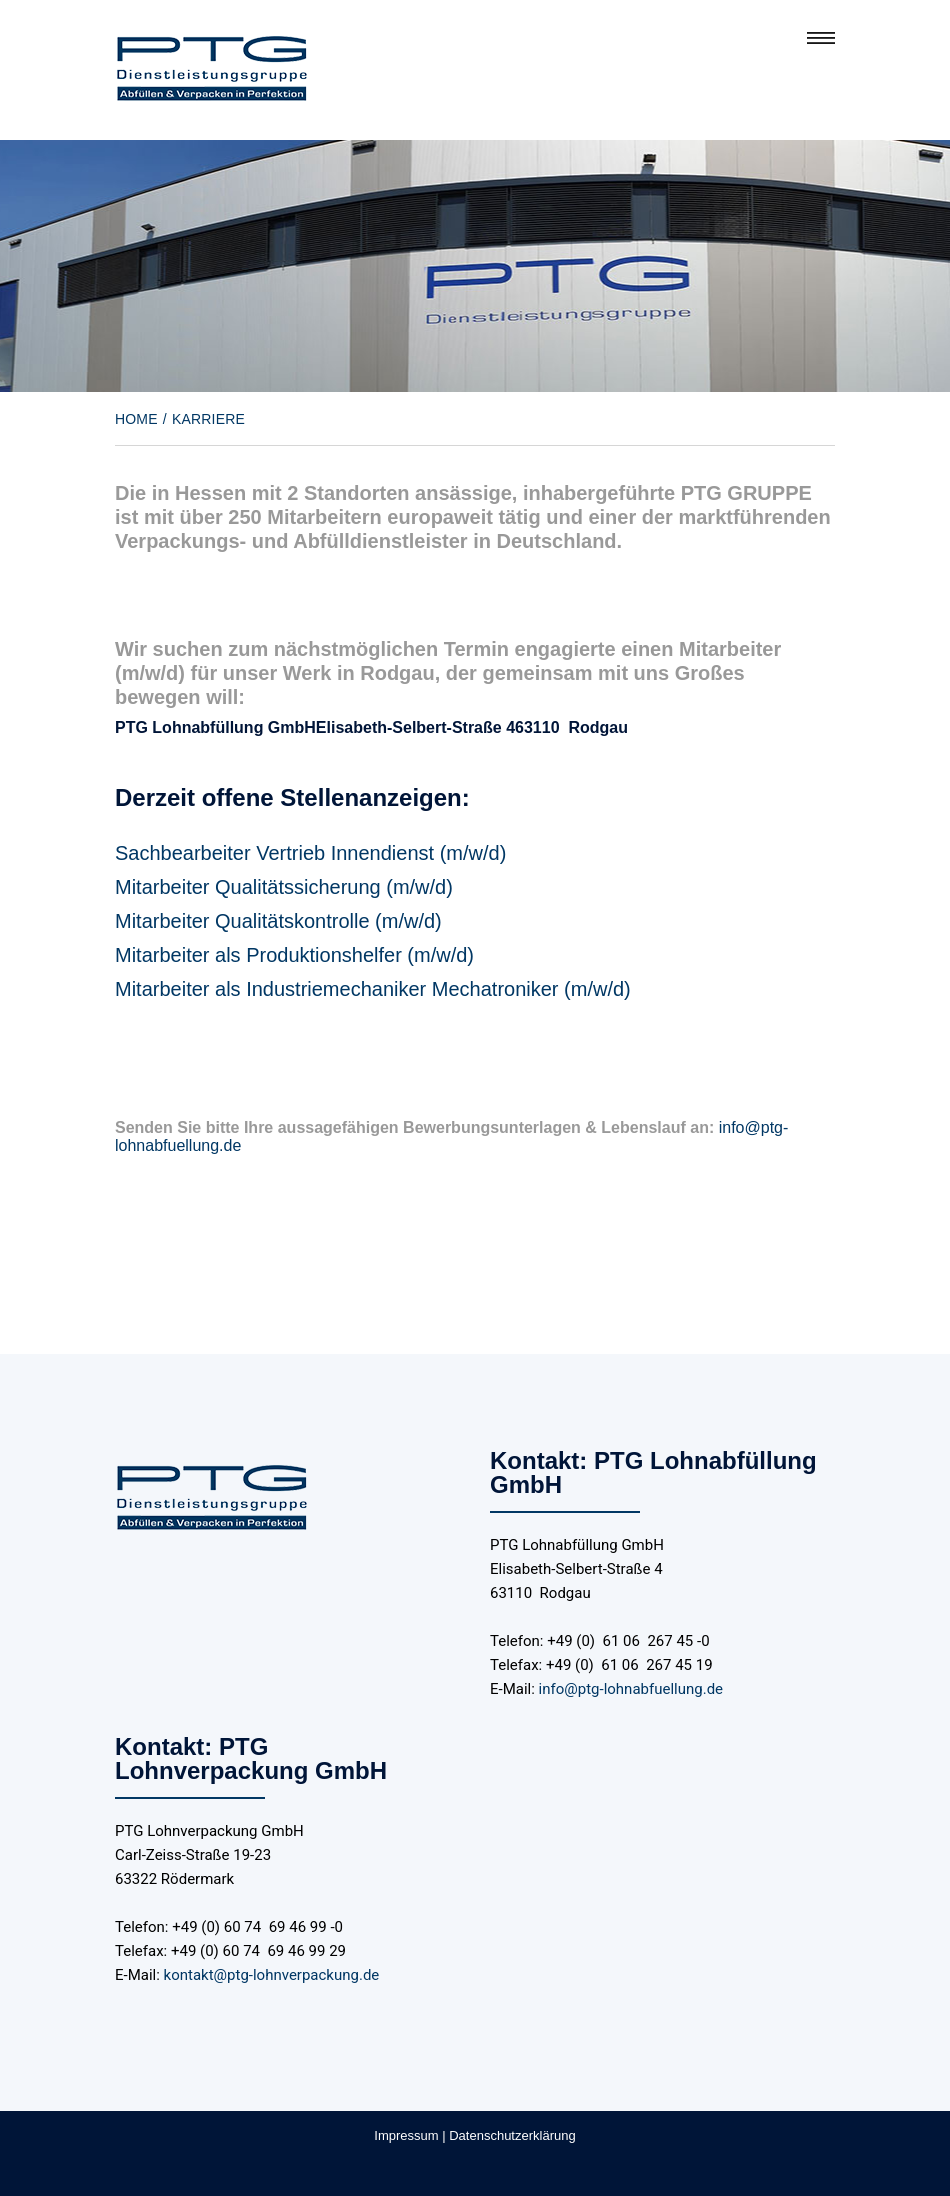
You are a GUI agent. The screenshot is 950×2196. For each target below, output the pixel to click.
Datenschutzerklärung (512, 2135)
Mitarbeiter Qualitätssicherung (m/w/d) (284, 887)
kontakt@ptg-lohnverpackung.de (272, 1975)
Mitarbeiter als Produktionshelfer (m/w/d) (294, 955)
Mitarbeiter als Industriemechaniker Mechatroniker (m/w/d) (373, 989)
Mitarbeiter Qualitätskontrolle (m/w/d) (278, 921)
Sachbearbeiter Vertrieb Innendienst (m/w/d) (310, 853)
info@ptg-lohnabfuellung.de (631, 1689)
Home (136, 419)
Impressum (406, 2135)
